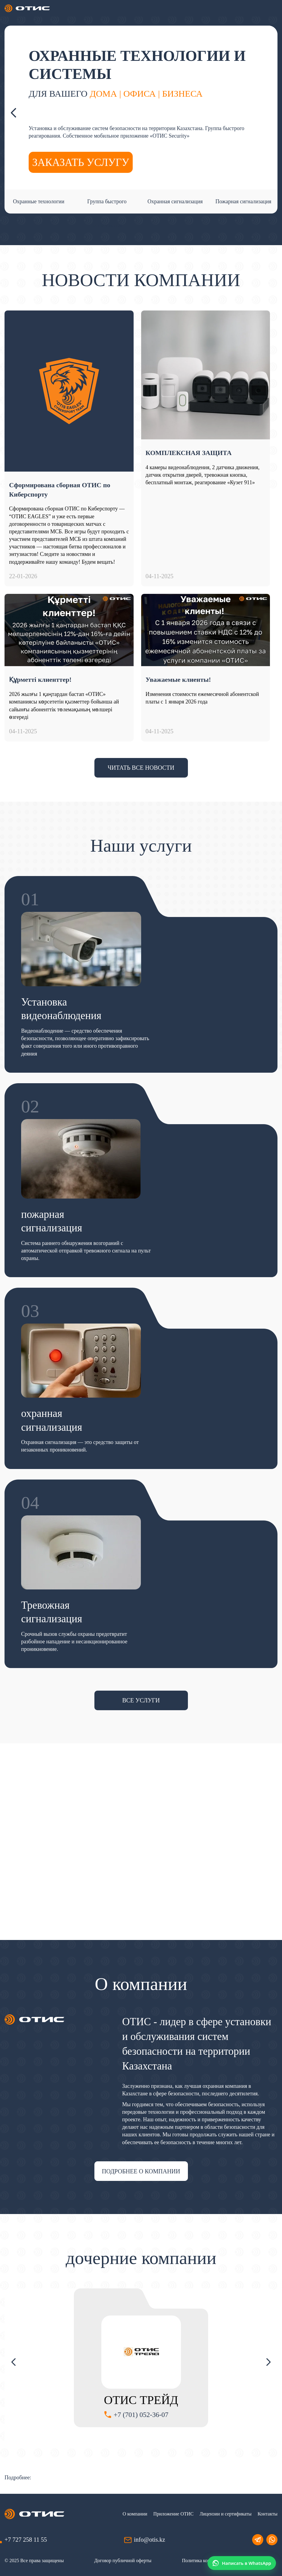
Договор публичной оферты (122, 2560)
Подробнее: (18, 2478)
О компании (135, 2513)
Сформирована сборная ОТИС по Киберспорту (59, 489)
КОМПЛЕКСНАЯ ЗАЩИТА (189, 453)
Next (268, 113)
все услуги (141, 1700)
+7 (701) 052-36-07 (141, 2415)
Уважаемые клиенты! (178, 679)
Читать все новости (141, 767)
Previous (14, 113)
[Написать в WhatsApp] (242, 2563)
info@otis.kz (149, 2539)
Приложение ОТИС (173, 2513)
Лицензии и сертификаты (226, 2513)
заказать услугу (80, 162)
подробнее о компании (141, 2171)
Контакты (267, 2513)
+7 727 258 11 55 (26, 2539)
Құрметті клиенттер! (40, 679)
